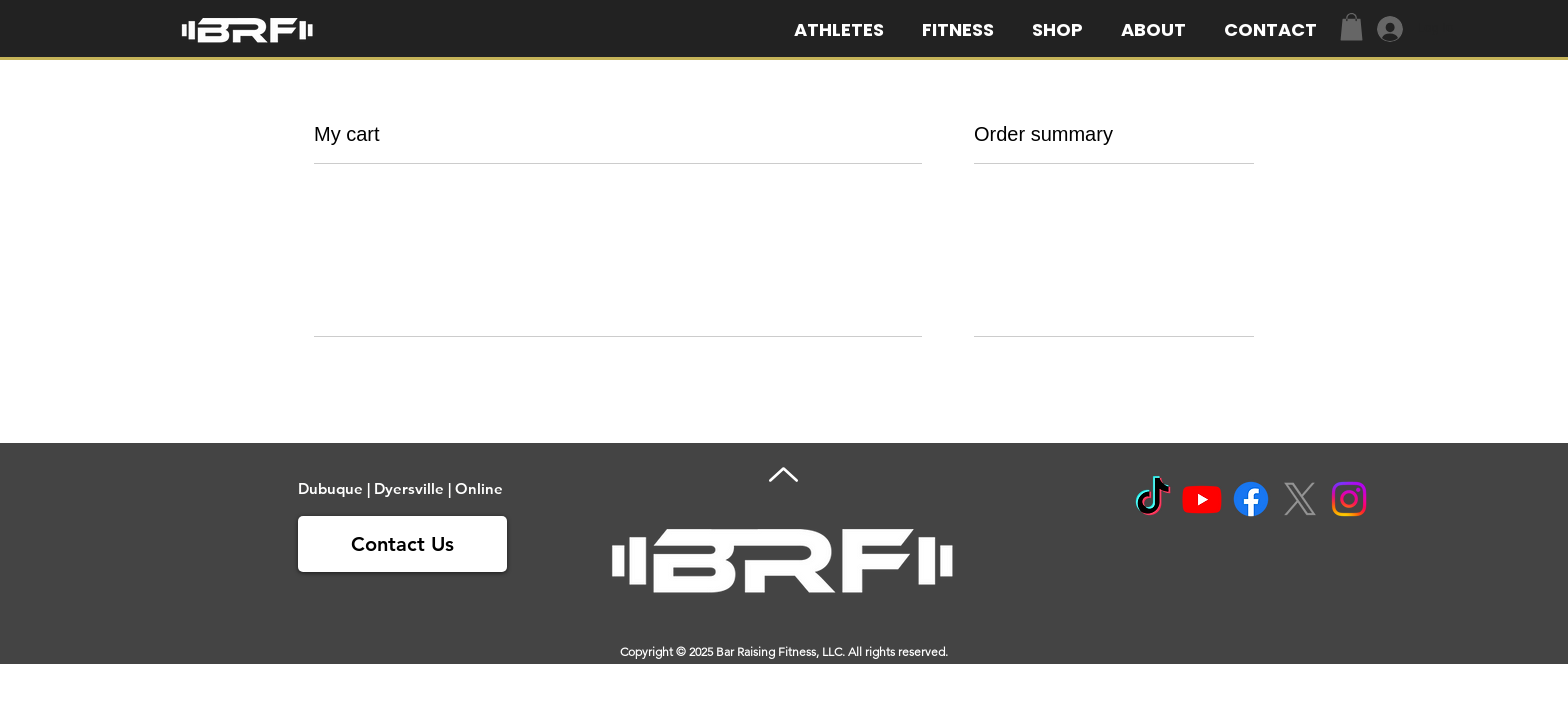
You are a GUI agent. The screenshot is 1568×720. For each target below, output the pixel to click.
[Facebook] (1251, 499)
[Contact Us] (402, 544)
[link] (1351, 26)
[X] (1300, 499)
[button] (1157, 30)
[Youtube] (1202, 499)
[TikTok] (1153, 499)
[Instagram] (1349, 499)
